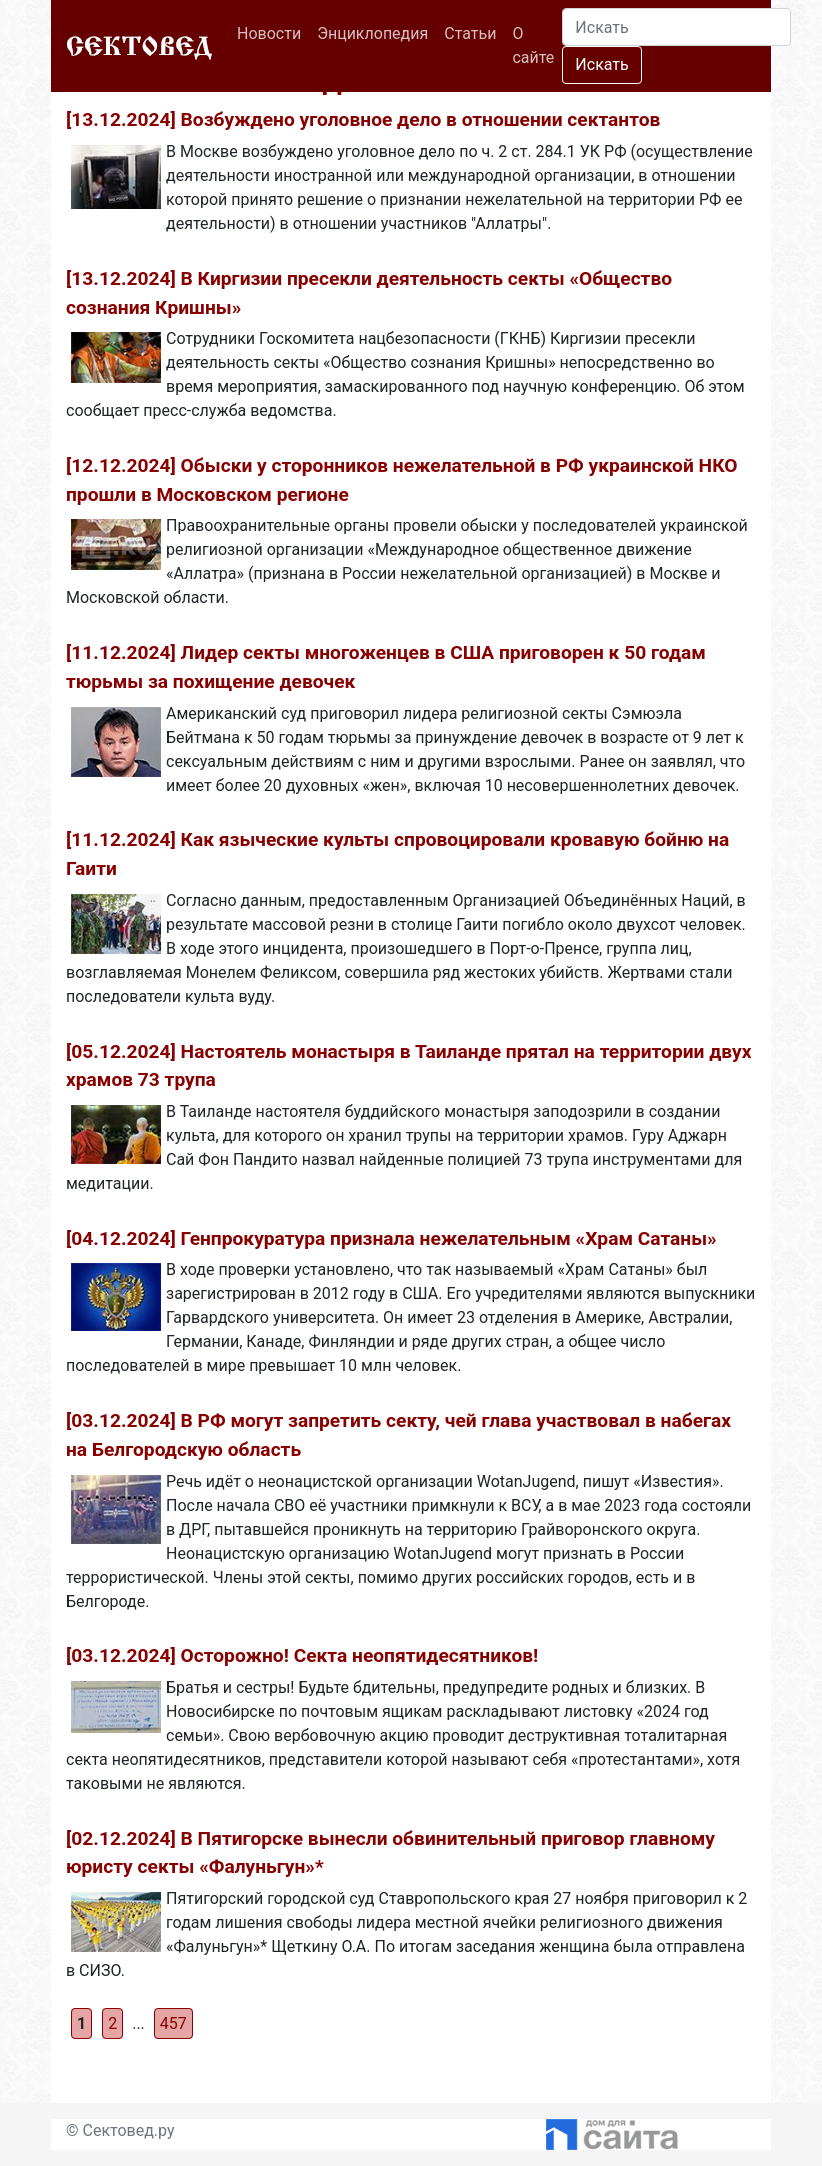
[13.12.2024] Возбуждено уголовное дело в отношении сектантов (363, 119)
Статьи (470, 33)
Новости (273, 32)
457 (173, 2023)
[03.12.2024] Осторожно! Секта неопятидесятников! (302, 1655)
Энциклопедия (372, 33)
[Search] (676, 27)
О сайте (533, 45)
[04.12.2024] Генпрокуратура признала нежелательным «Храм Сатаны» (391, 1238)
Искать (601, 64)
